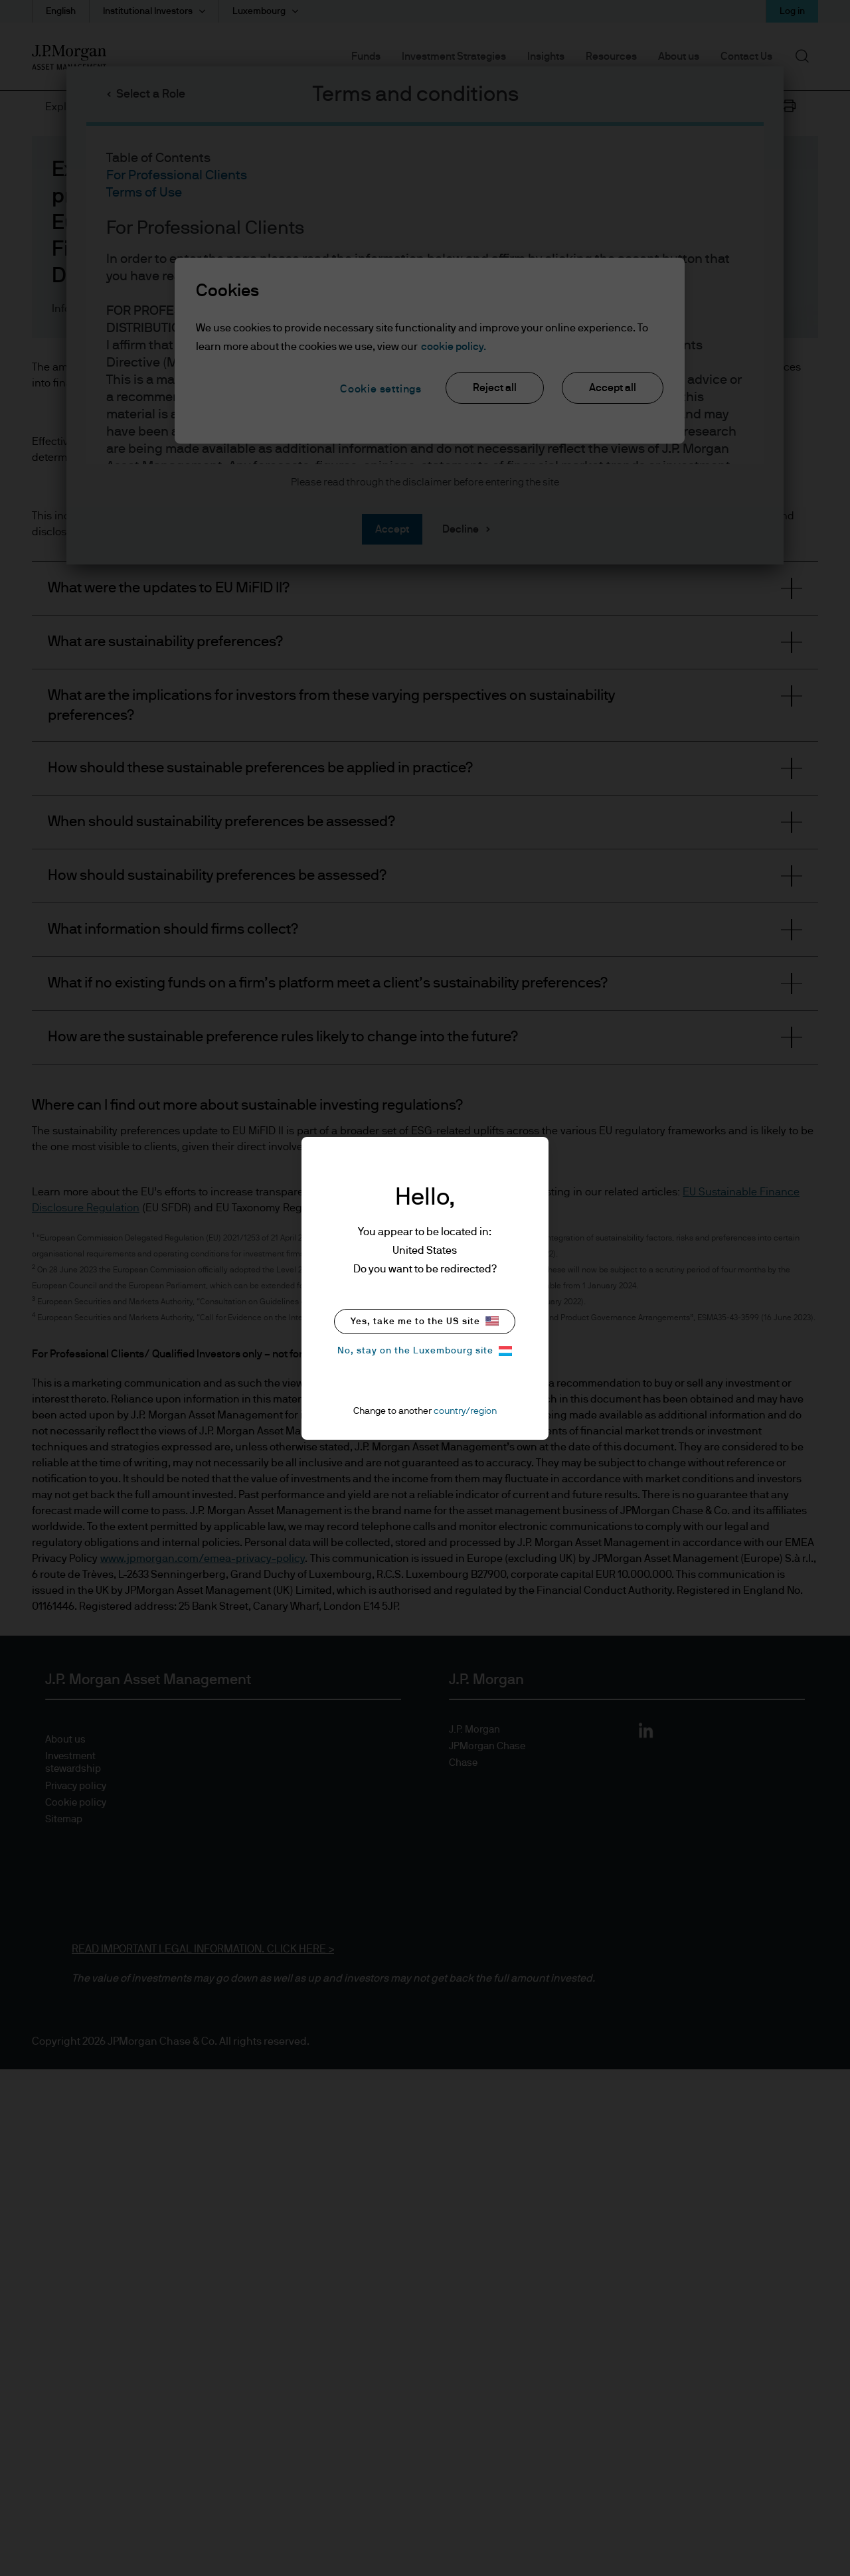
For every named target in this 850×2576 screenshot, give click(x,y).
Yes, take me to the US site (425, 1321)
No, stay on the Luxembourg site (424, 1351)
